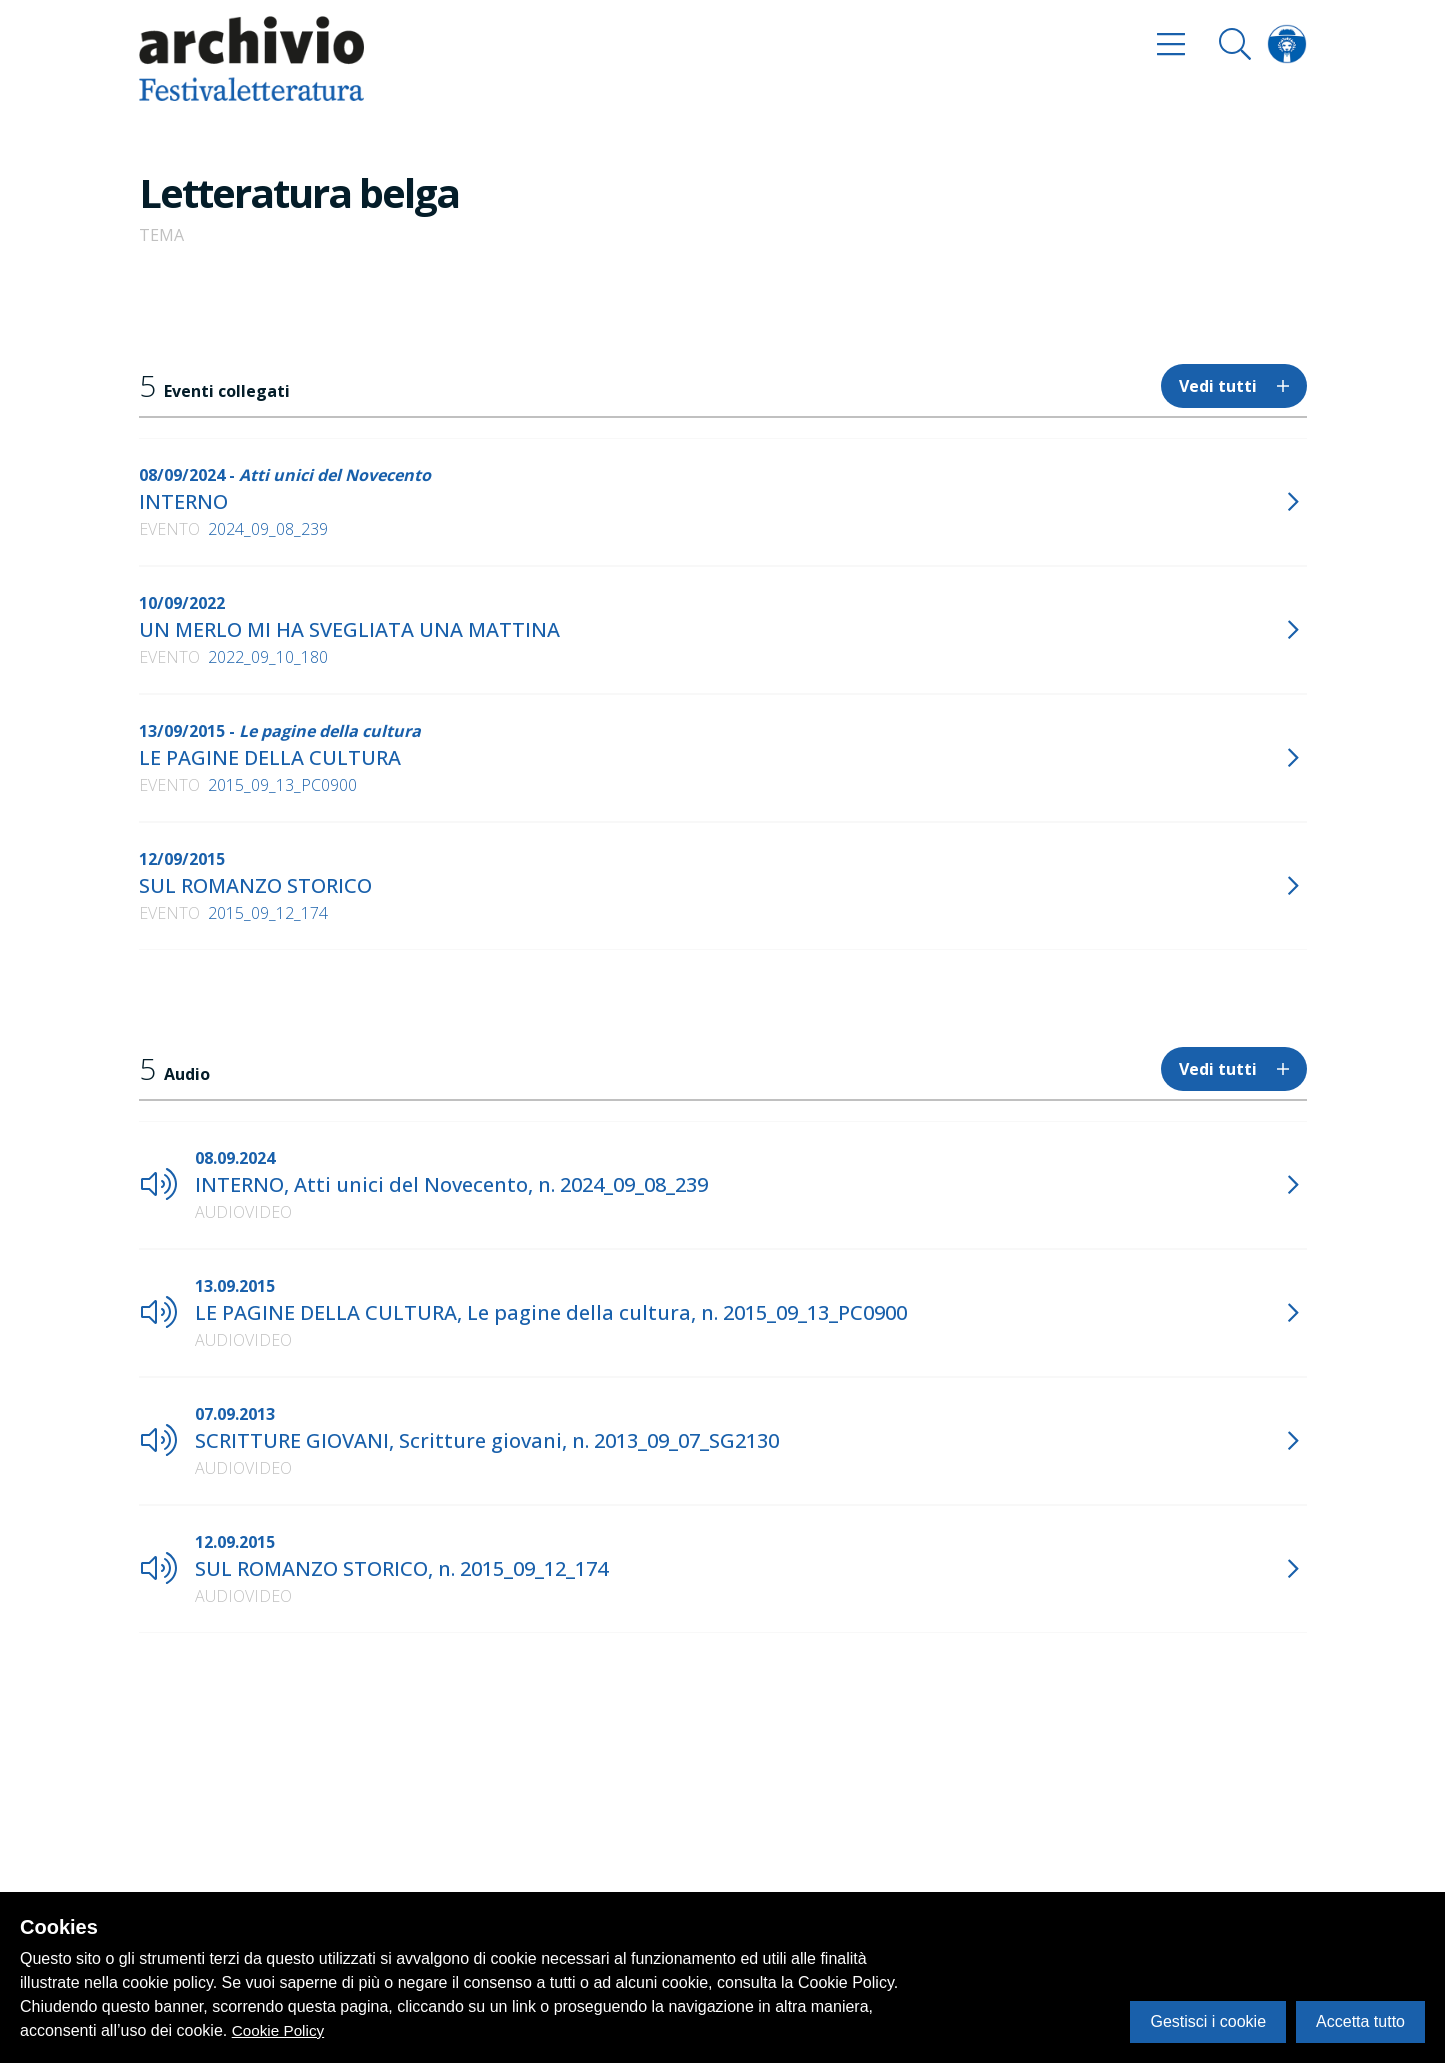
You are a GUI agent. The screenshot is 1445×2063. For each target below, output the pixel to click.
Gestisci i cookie (1208, 2021)
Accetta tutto (1360, 2021)
